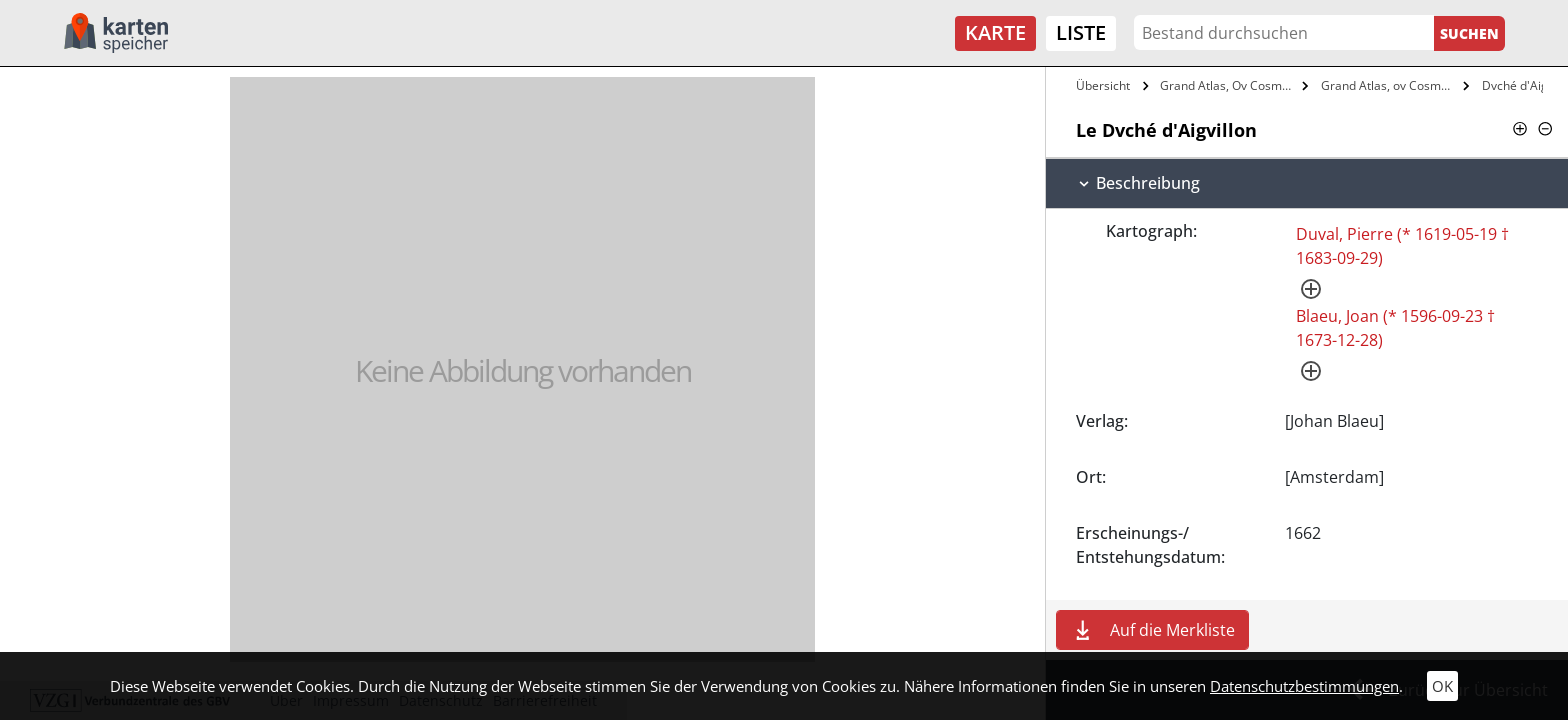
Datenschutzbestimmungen (1304, 686)
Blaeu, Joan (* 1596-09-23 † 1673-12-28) (1395, 328)
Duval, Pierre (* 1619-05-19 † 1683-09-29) (1402, 246)
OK (1442, 686)
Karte (995, 32)
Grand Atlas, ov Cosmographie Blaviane (1389, 85)
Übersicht (1103, 85)
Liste (1081, 32)
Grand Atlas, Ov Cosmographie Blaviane (1228, 85)
